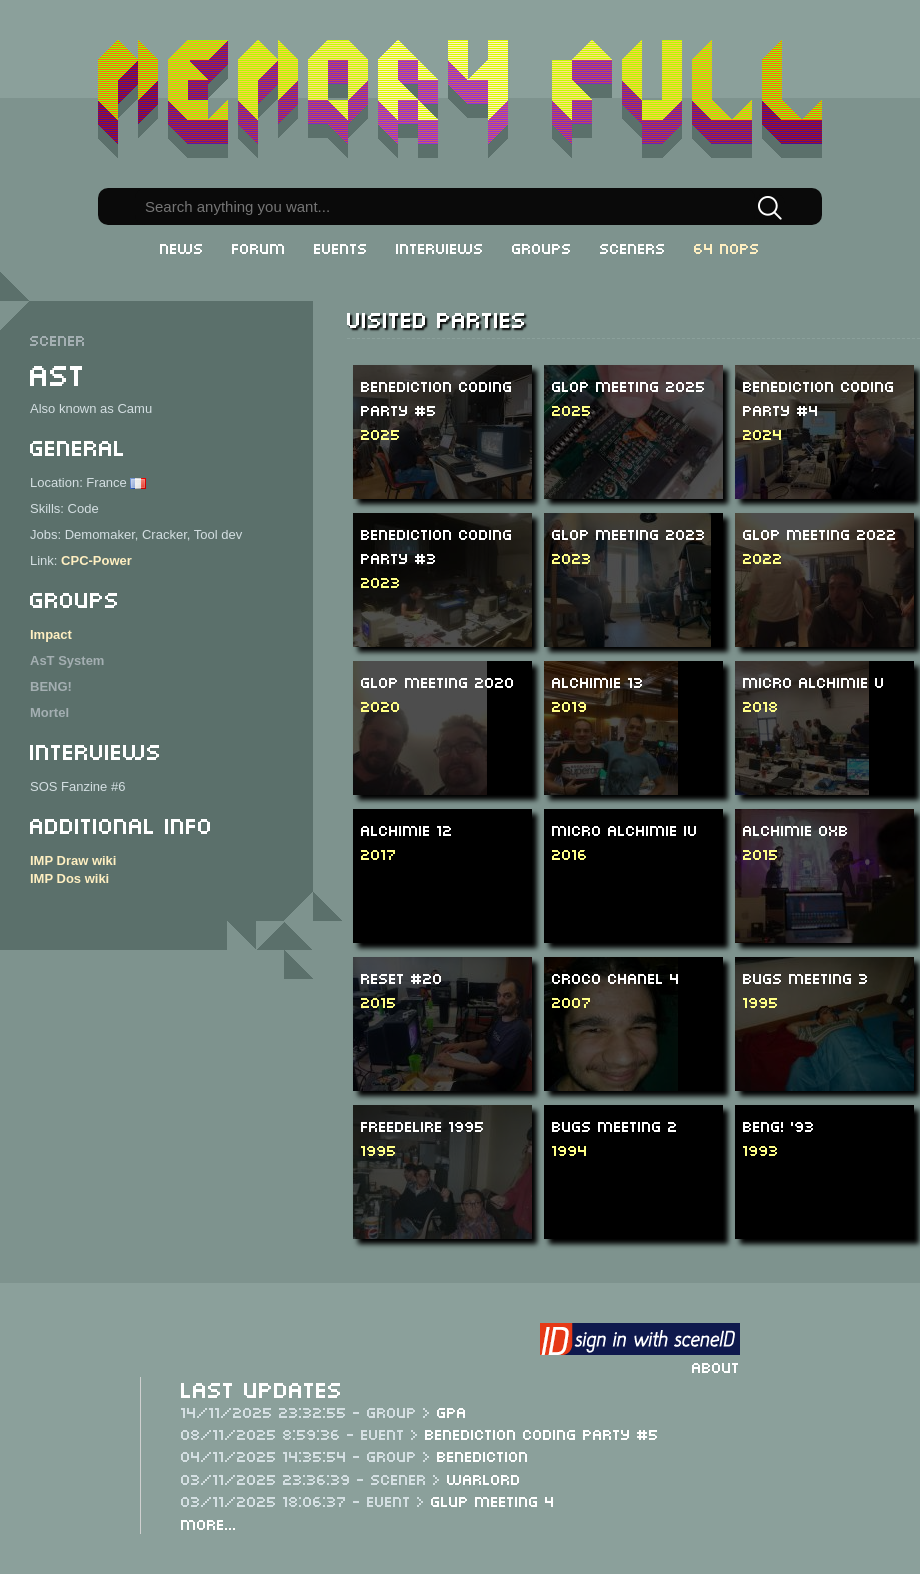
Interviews (440, 247)
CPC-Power (96, 560)
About (716, 1366)
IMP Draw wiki (73, 860)
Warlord (484, 1478)
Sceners (633, 247)
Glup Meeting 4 (493, 1500)
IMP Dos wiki (69, 878)
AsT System (67, 660)
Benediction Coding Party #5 (542, 1433)
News (182, 247)
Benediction (483, 1455)
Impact (51, 634)
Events (341, 247)
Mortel (49, 712)
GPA (452, 1411)
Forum (259, 247)
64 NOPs (727, 247)
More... (209, 1523)
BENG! (51, 686)
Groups (542, 247)
